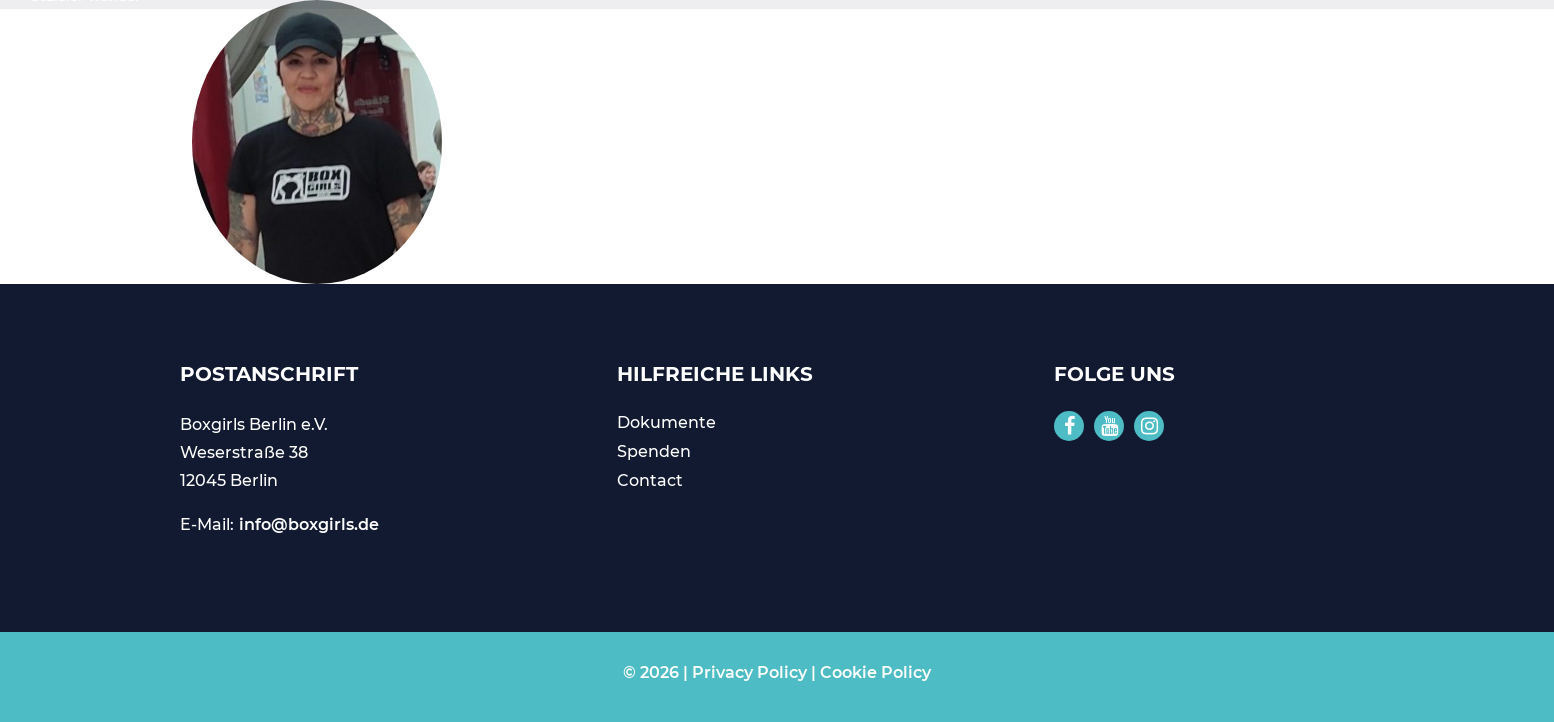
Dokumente (666, 422)
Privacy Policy (749, 672)
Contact (650, 480)
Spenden (654, 451)
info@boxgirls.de (309, 524)
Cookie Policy (875, 672)
